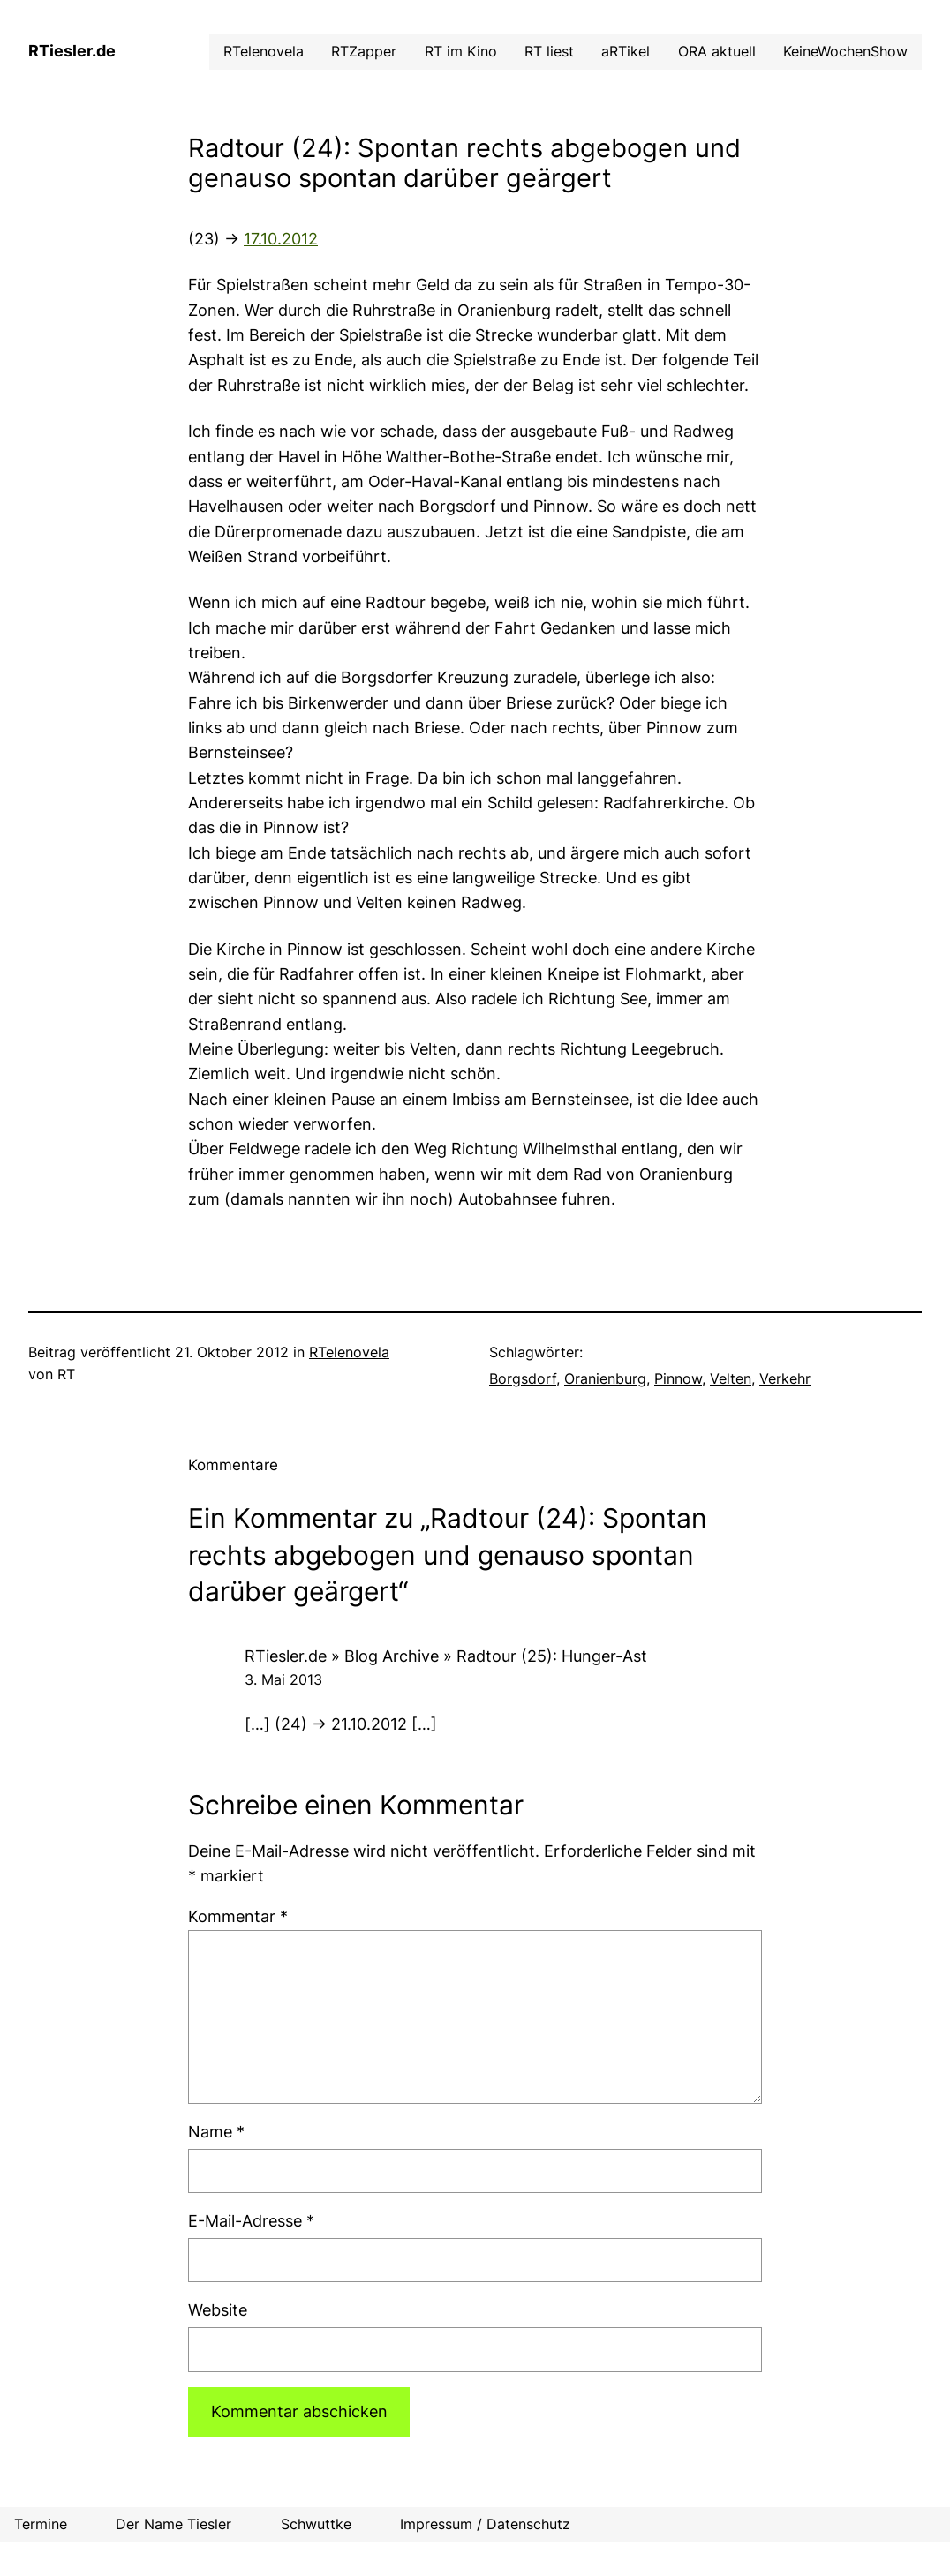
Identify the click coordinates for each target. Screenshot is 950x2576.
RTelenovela (349, 1352)
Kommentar (238, 1916)
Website (217, 2310)
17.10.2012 (281, 238)
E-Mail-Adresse (251, 2221)
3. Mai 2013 (283, 1679)
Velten (730, 1379)
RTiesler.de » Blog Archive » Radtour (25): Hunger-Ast (446, 1656)
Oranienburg (605, 1379)
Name (216, 2131)
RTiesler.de (72, 50)
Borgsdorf (522, 1379)
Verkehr (785, 1379)
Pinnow (678, 1379)
